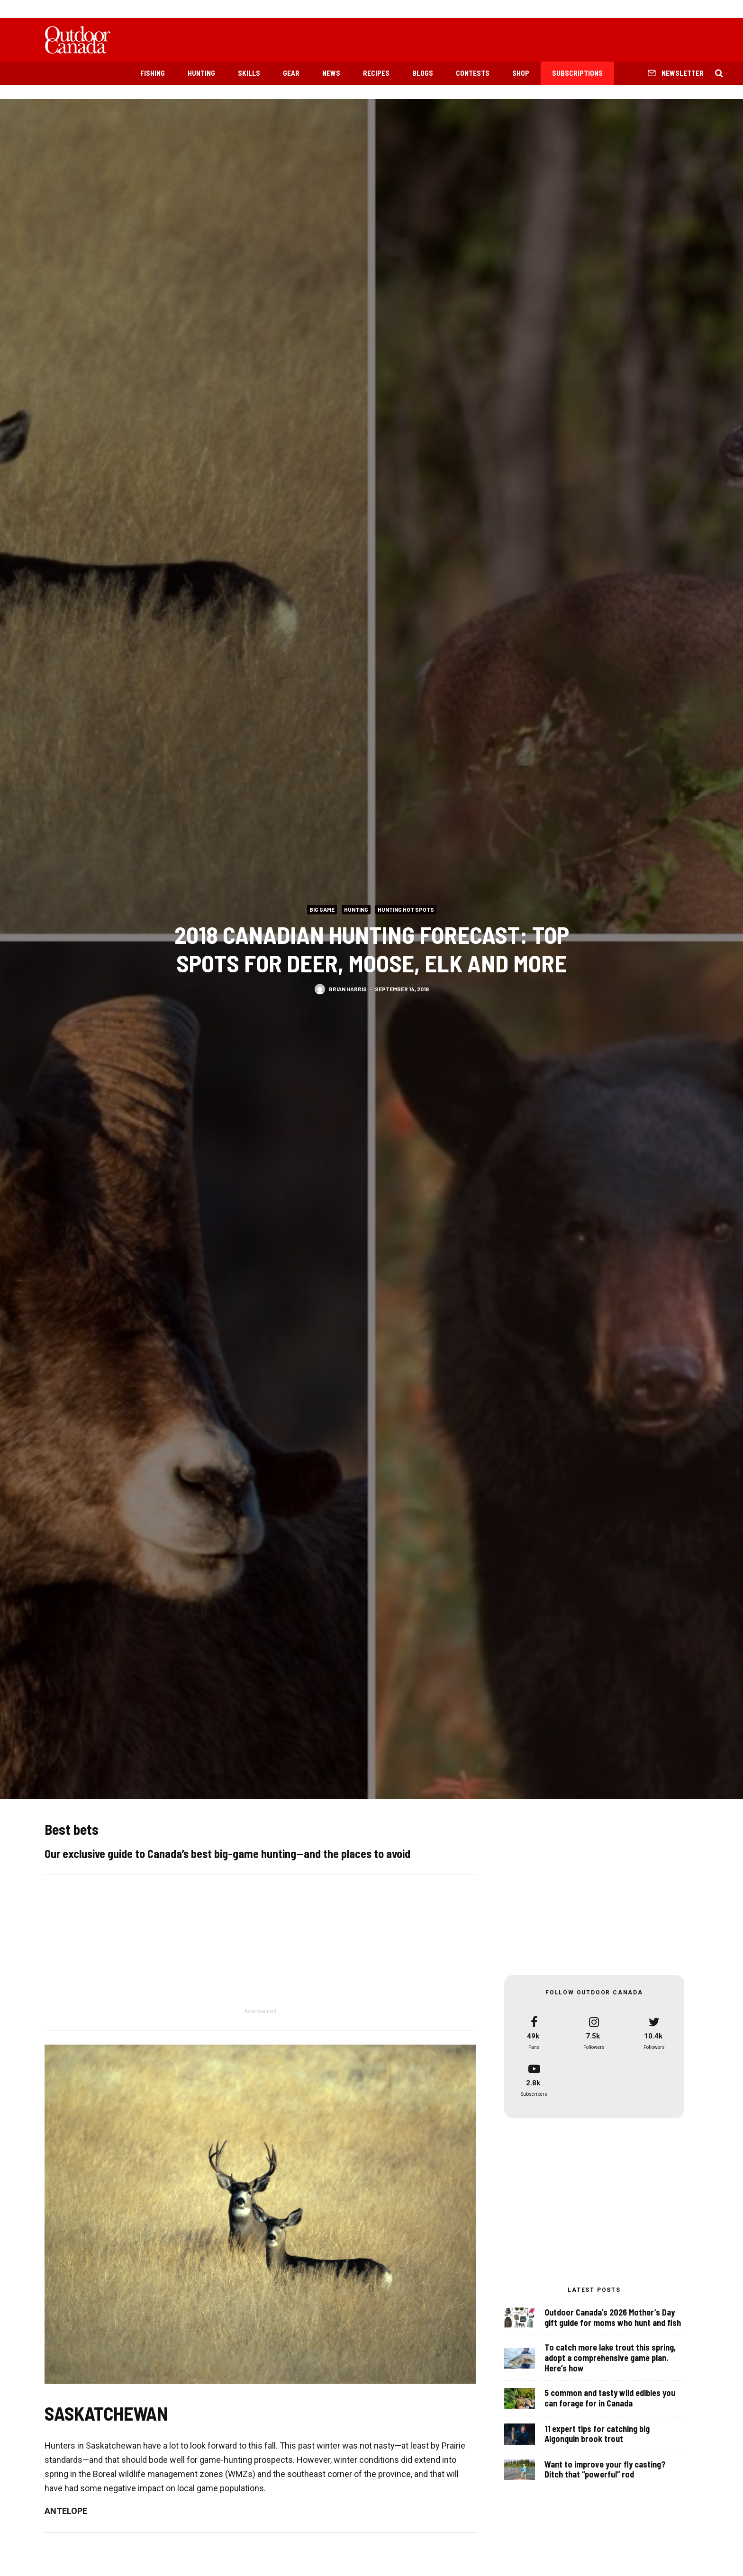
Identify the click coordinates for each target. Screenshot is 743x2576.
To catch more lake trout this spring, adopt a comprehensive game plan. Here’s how (610, 2362)
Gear (291, 73)
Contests (472, 73)
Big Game (322, 909)
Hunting (201, 73)
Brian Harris (348, 988)
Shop (520, 73)
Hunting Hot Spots (406, 909)
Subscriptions (577, 73)
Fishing (152, 73)
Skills (249, 73)
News (331, 73)
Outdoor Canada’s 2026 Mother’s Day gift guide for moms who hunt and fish (612, 2318)
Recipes (376, 73)
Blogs (422, 73)
